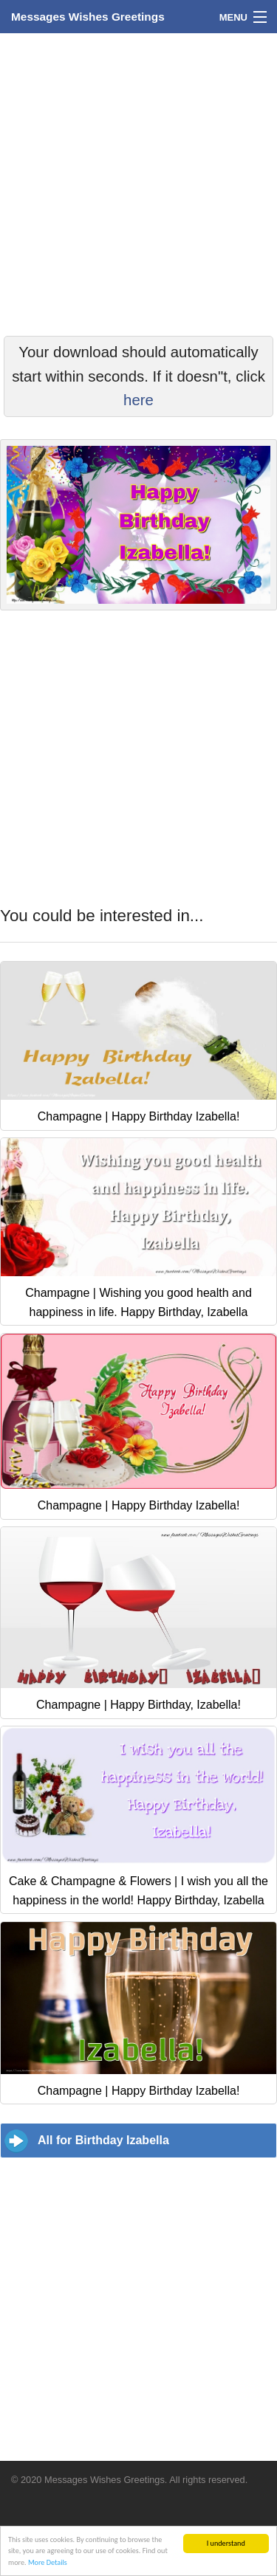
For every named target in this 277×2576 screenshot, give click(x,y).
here (138, 400)
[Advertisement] (138, 182)
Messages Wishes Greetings (88, 16)
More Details (47, 2562)
